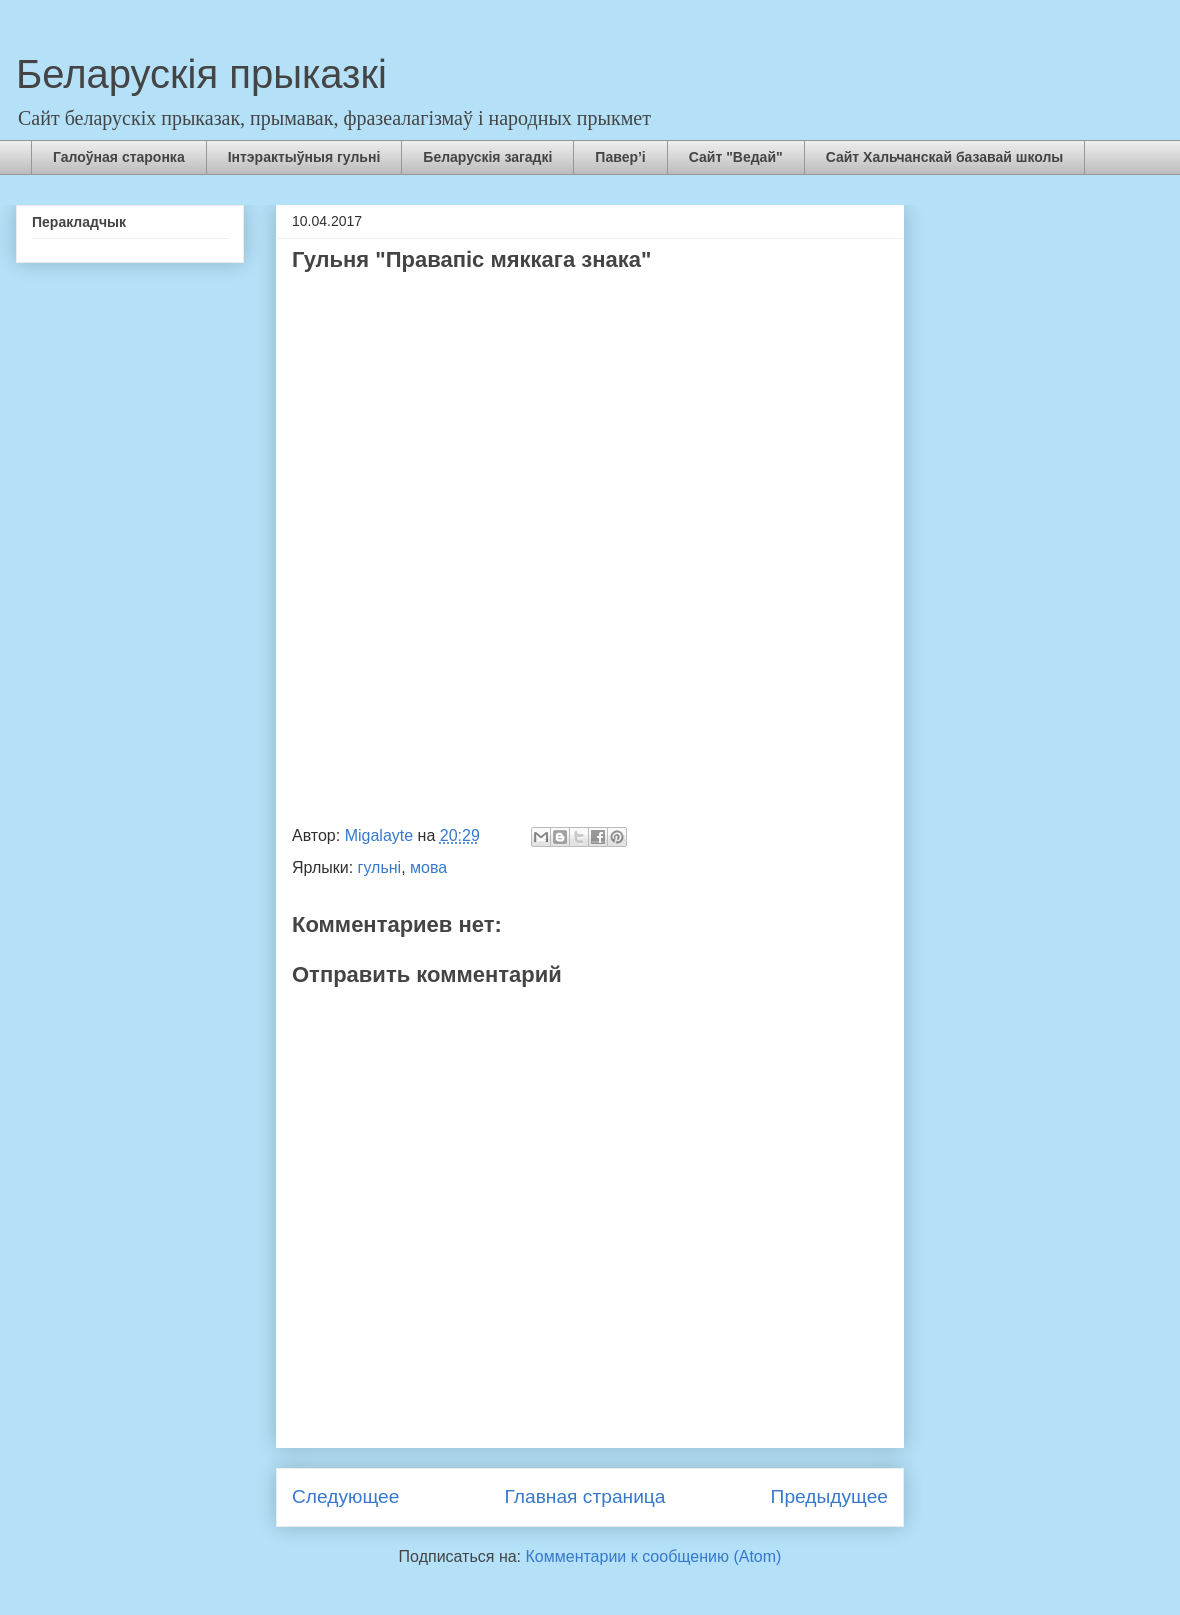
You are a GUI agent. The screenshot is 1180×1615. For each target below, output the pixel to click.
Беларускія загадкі (487, 157)
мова (428, 867)
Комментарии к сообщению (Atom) (654, 1556)
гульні (380, 867)
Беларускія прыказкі (201, 74)
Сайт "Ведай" (736, 157)
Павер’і (620, 157)
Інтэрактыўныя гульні (304, 157)
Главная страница (584, 1496)
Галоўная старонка (119, 157)
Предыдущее (829, 1496)
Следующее (345, 1496)
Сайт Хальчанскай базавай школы (945, 157)
